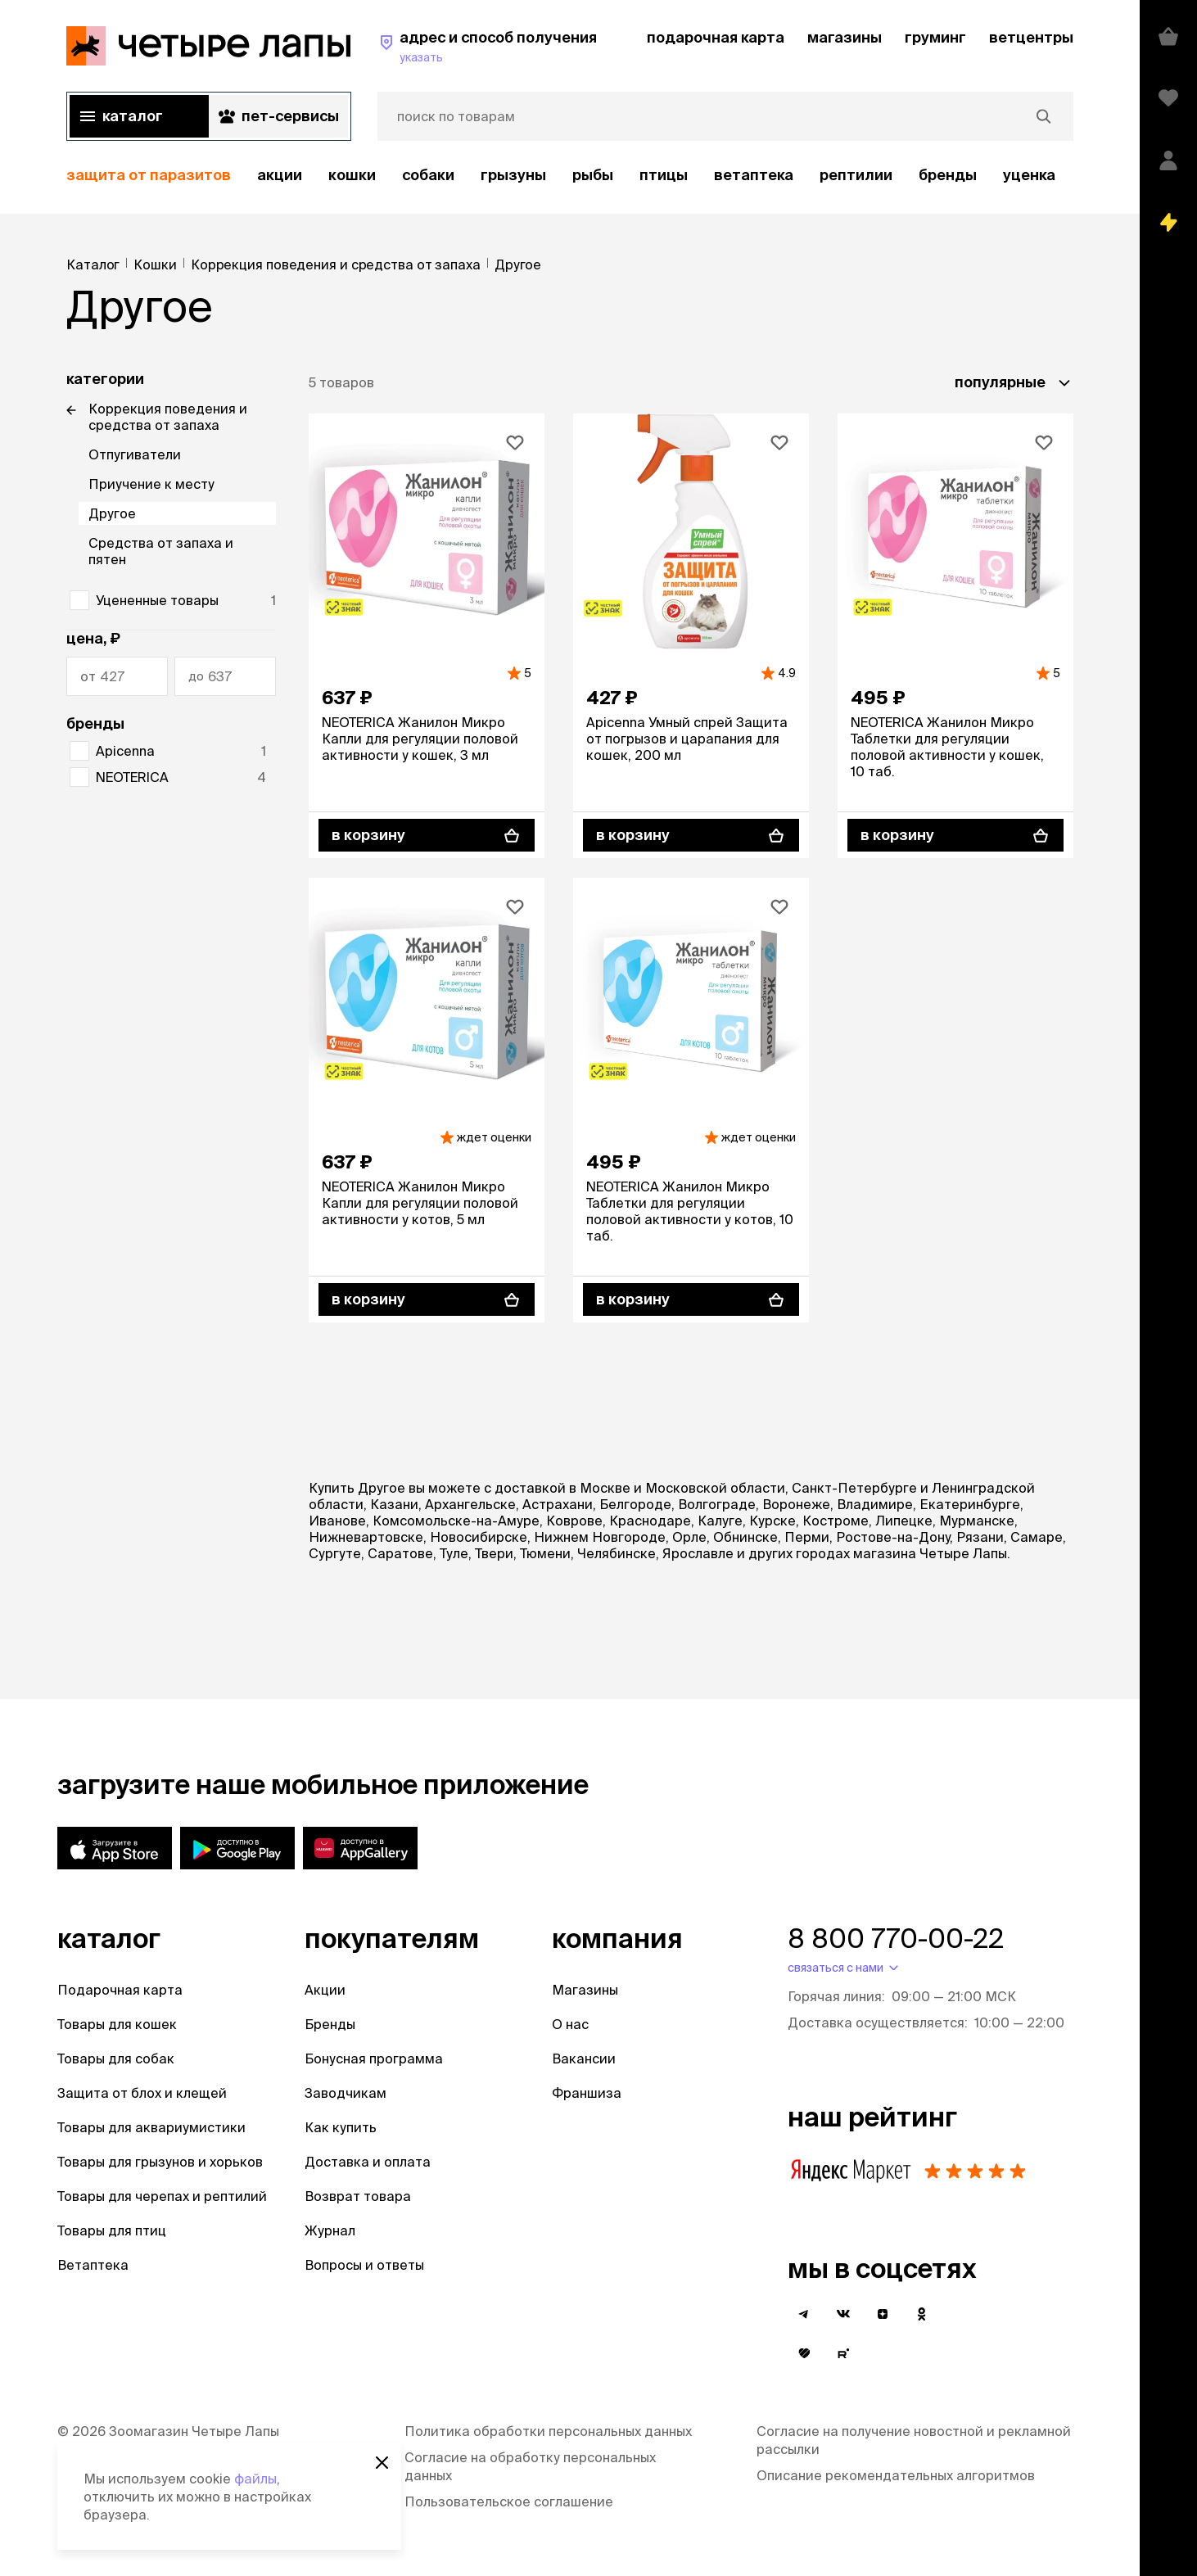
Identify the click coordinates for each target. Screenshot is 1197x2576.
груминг (935, 37)
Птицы (663, 174)
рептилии (856, 174)
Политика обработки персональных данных (548, 2431)
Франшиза (586, 2093)
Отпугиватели (134, 454)
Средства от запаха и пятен (160, 551)
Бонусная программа (374, 2058)
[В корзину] (426, 835)
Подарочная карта (120, 1989)
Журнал (330, 2230)
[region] (569, 175)
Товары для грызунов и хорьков (160, 2161)
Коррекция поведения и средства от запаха (167, 416)
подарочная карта (715, 37)
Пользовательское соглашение (508, 2501)
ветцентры (1031, 37)
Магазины (585, 1989)
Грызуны (513, 174)
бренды (948, 174)
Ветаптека (753, 174)
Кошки (352, 174)
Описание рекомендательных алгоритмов (896, 2475)
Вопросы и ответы (364, 2264)
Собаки (428, 174)
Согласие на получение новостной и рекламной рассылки (914, 2440)
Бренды (330, 2024)
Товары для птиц (111, 2230)
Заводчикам (345, 2093)
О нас (570, 2024)
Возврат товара (358, 2196)
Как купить (341, 2127)
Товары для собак (115, 2058)
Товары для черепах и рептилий (162, 2196)
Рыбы (592, 174)
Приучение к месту (151, 484)
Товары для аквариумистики (151, 2127)
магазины (844, 37)
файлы (255, 2478)
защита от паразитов (148, 174)
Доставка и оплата (368, 2161)
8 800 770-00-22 (896, 1938)
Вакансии (584, 2058)
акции (279, 174)
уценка (1029, 174)
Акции (325, 1989)
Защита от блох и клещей (142, 2093)
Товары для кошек (117, 2024)
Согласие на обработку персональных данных (530, 2466)
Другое (112, 513)
